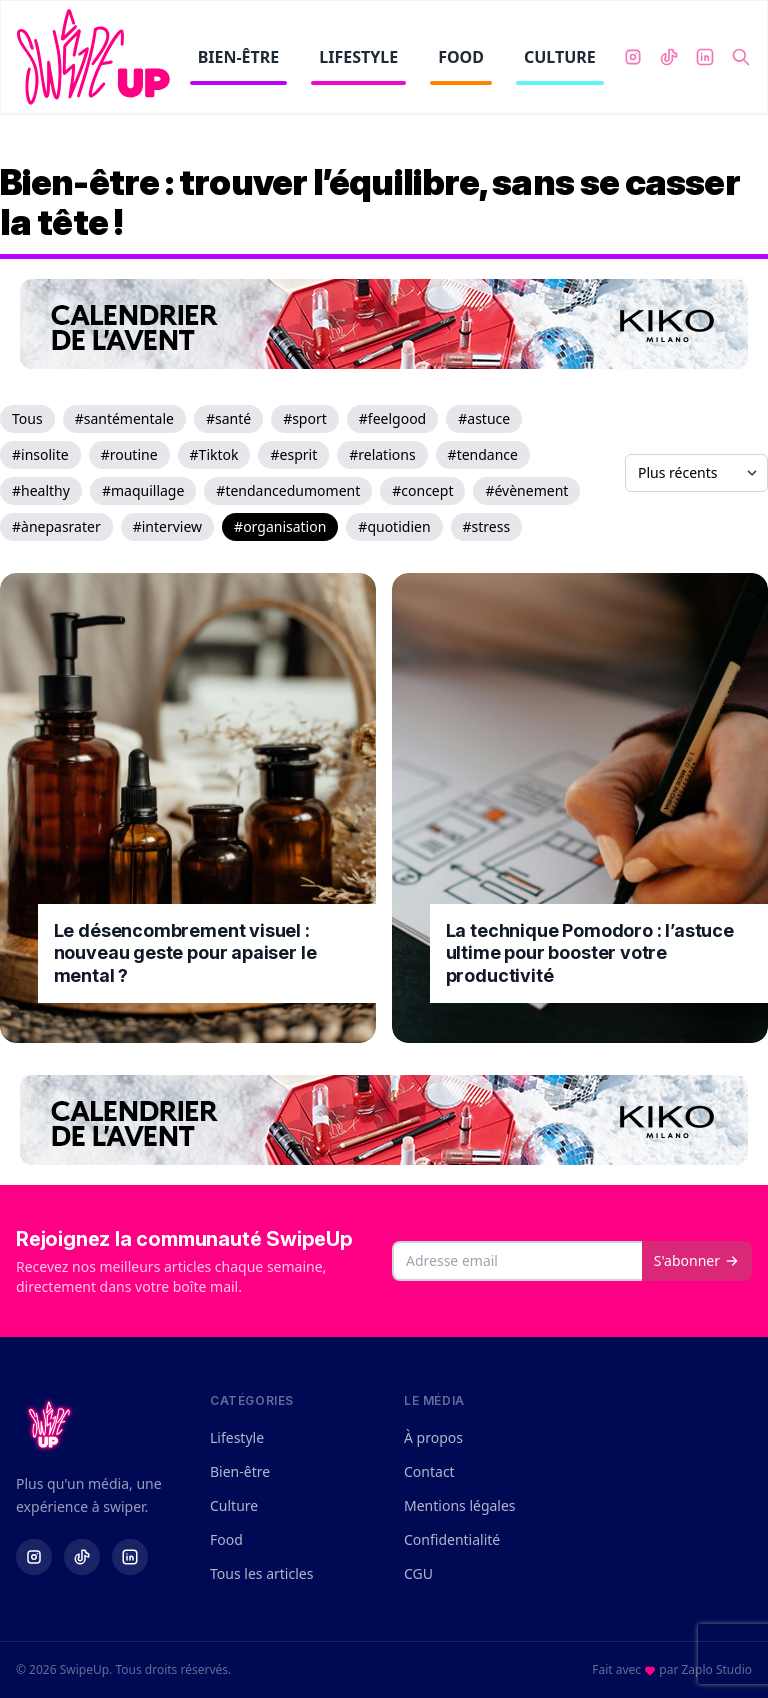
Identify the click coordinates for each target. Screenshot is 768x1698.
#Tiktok (214, 454)
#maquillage (143, 490)
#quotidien (394, 526)
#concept (422, 490)
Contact (429, 1471)
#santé (228, 418)
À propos (433, 1437)
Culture (234, 1505)
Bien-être (240, 1471)
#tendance (483, 454)
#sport (305, 418)
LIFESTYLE (358, 65)
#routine (129, 454)
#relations (382, 454)
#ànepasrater (56, 526)
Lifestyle (237, 1437)
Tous (27, 418)
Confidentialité (452, 1539)
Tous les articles (261, 1573)
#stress (487, 526)
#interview (167, 526)
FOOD (461, 65)
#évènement (526, 490)
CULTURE (560, 65)
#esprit (293, 454)
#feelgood (392, 418)
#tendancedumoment (288, 490)
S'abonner (697, 1260)
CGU (418, 1573)
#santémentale (124, 418)
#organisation (280, 526)
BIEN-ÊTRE (239, 65)
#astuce (484, 418)
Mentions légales (460, 1505)
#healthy (41, 490)
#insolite (40, 454)
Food (226, 1539)
